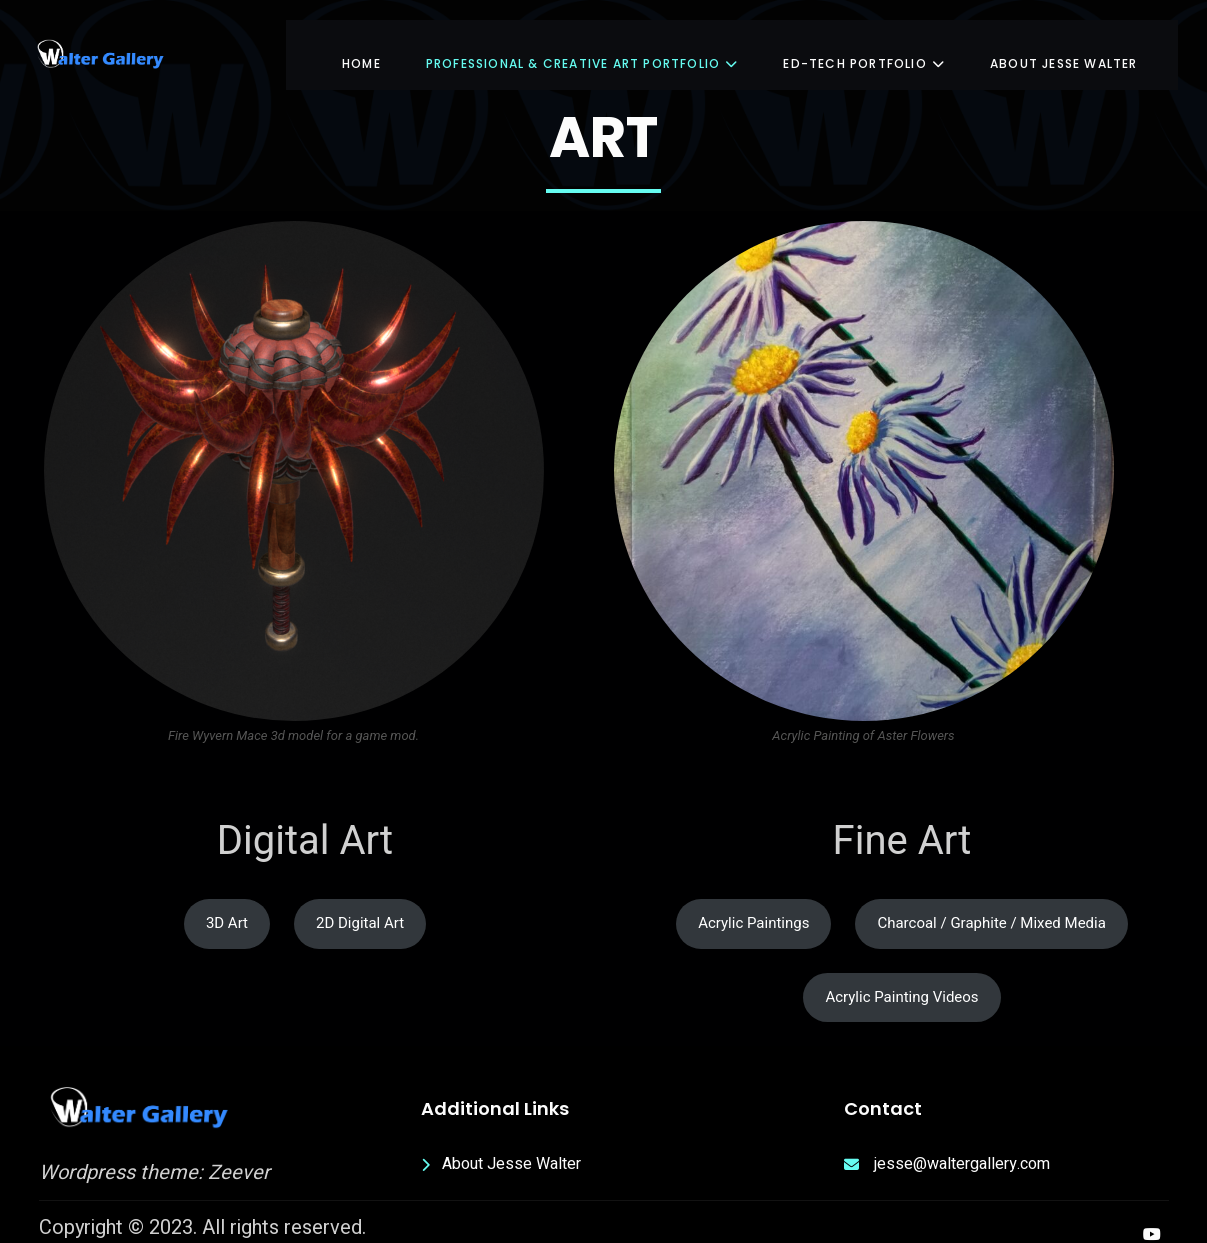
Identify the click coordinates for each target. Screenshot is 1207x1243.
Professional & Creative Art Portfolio (582, 44)
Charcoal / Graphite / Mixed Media (991, 904)
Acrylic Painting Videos (901, 978)
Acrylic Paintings (753, 904)
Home (361, 44)
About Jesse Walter (1064, 44)
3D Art (227, 904)
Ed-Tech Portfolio (864, 44)
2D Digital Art (360, 904)
